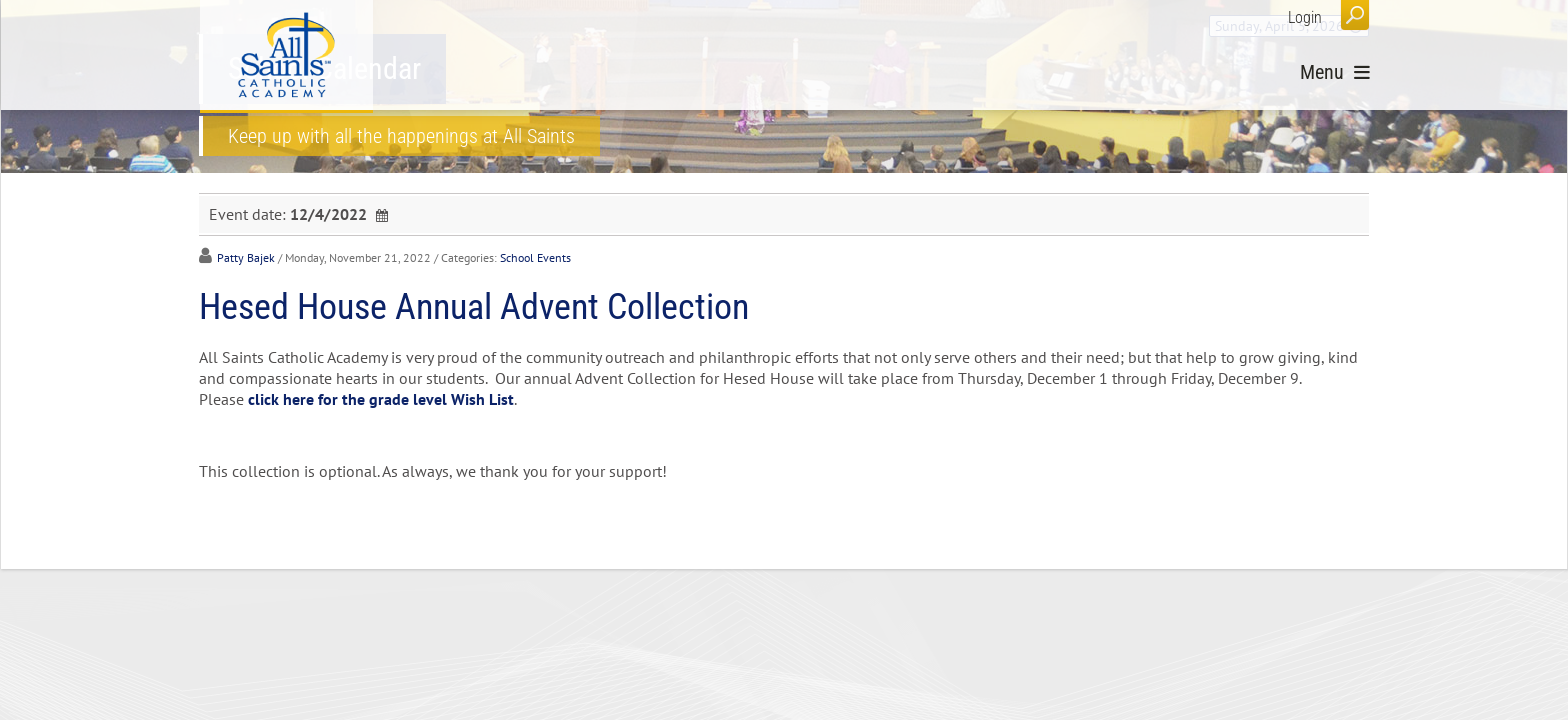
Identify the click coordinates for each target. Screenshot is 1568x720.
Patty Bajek (246, 257)
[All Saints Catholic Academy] (286, 55)
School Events (535, 257)
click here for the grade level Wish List (381, 399)
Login (1305, 17)
